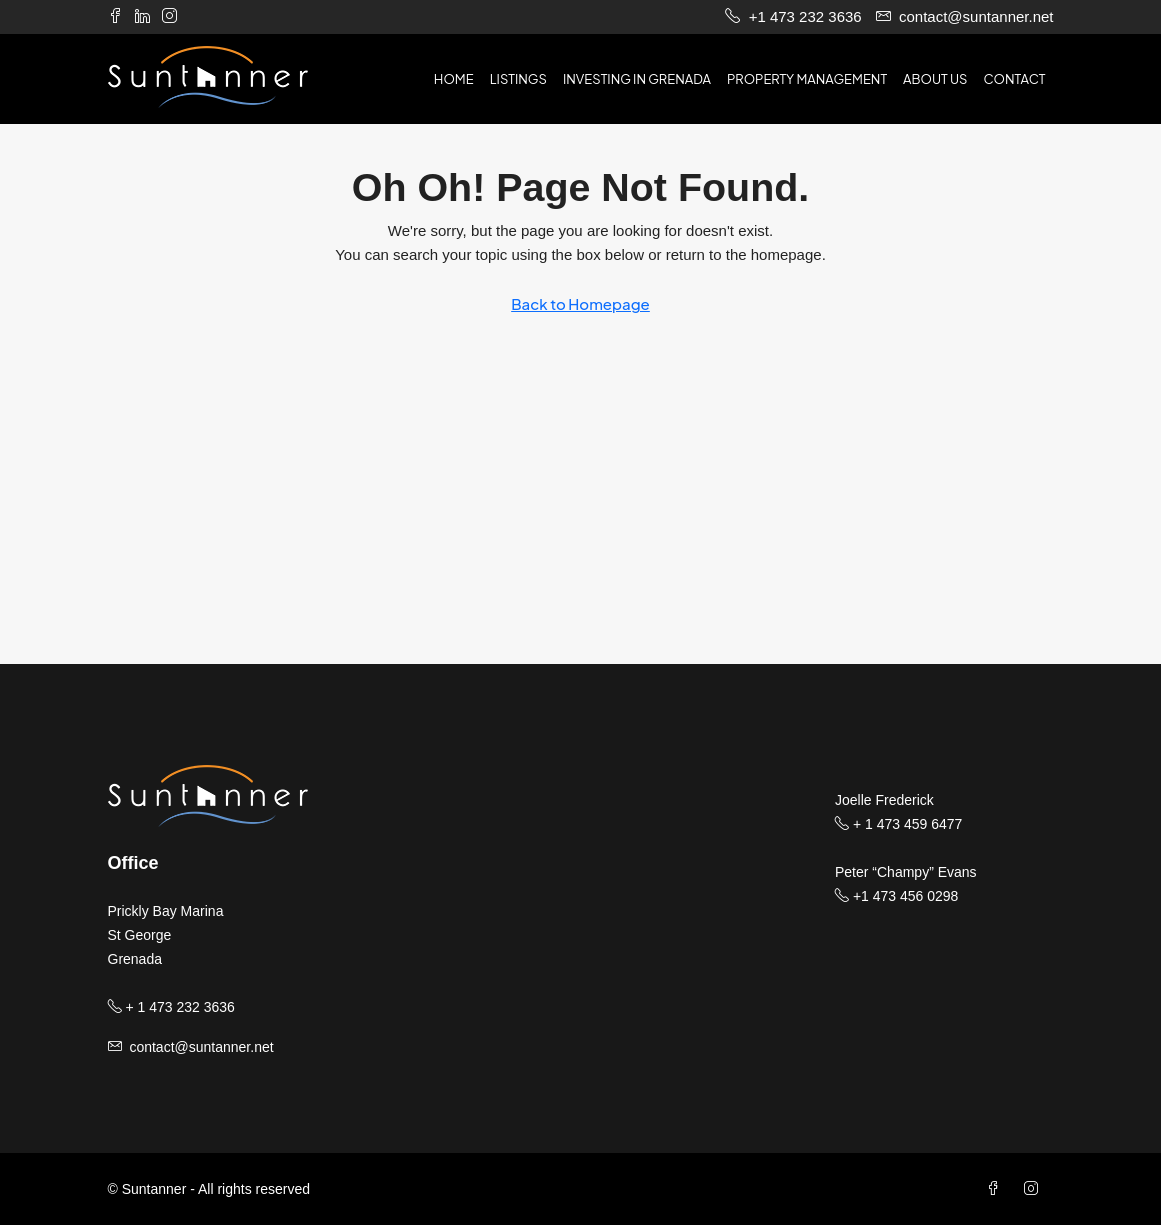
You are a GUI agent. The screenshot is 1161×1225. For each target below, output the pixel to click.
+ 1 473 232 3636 (171, 1007)
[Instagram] (1035, 1189)
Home (454, 79)
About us (935, 79)
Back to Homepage (580, 303)
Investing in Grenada (637, 79)
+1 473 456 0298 (896, 896)
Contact (1014, 79)
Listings (518, 79)
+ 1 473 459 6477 (898, 824)
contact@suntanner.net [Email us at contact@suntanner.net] (201, 1047)
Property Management (807, 79)
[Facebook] (997, 1189)
